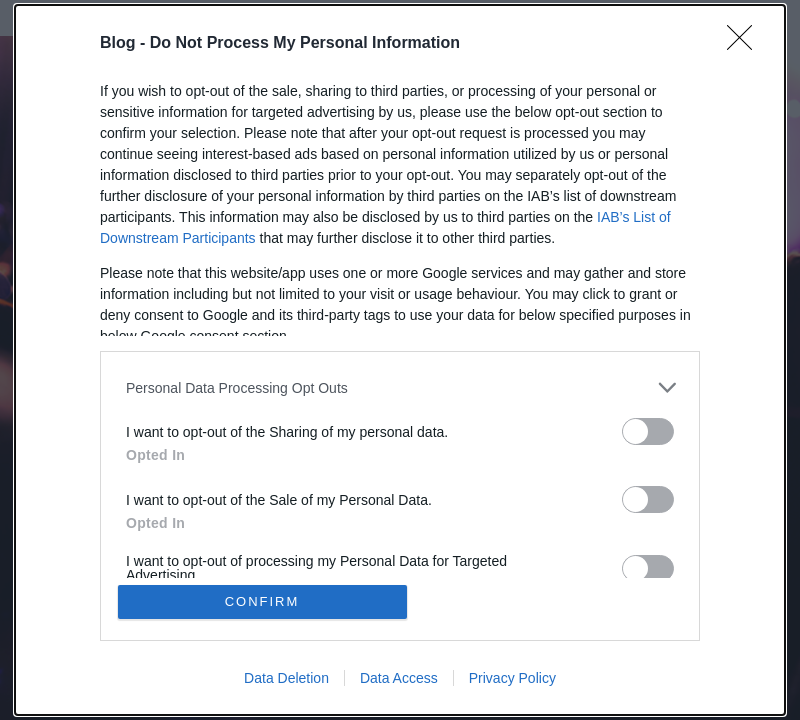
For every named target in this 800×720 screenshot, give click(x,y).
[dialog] (400, 360)
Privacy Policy (512, 678)
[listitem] (400, 387)
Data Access (399, 678)
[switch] (648, 431)
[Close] (746, 44)
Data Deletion (286, 678)
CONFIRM (262, 601)
